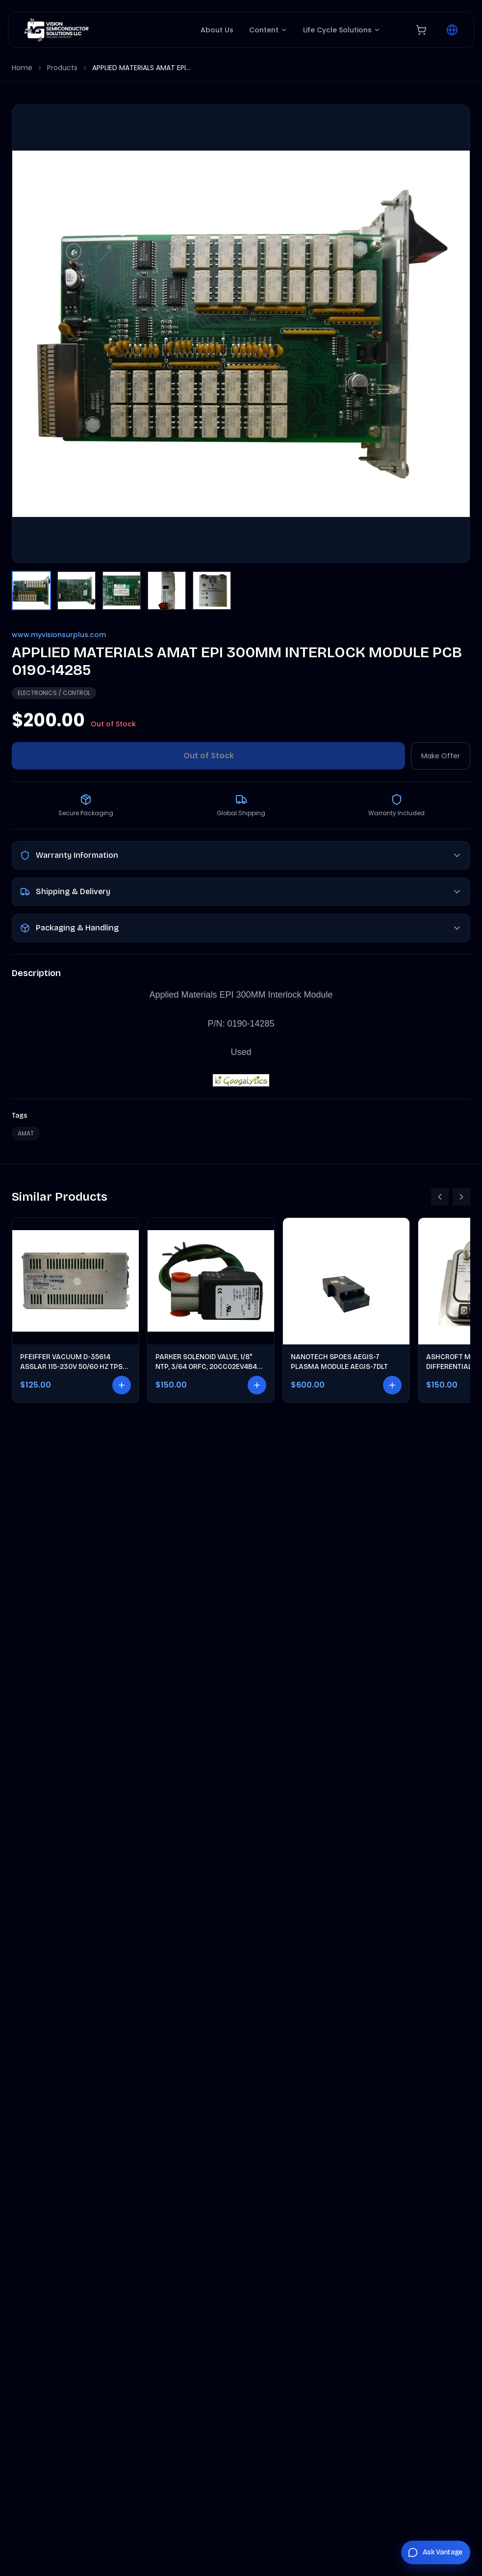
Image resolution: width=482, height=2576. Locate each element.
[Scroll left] (440, 1197)
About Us (217, 30)
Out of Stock (208, 755)
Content (268, 30)
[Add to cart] (121, 1385)
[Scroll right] (461, 1197)
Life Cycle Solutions (342, 30)
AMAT (26, 1133)
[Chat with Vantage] (435, 2552)
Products (62, 68)
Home (22, 68)
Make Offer (440, 756)
